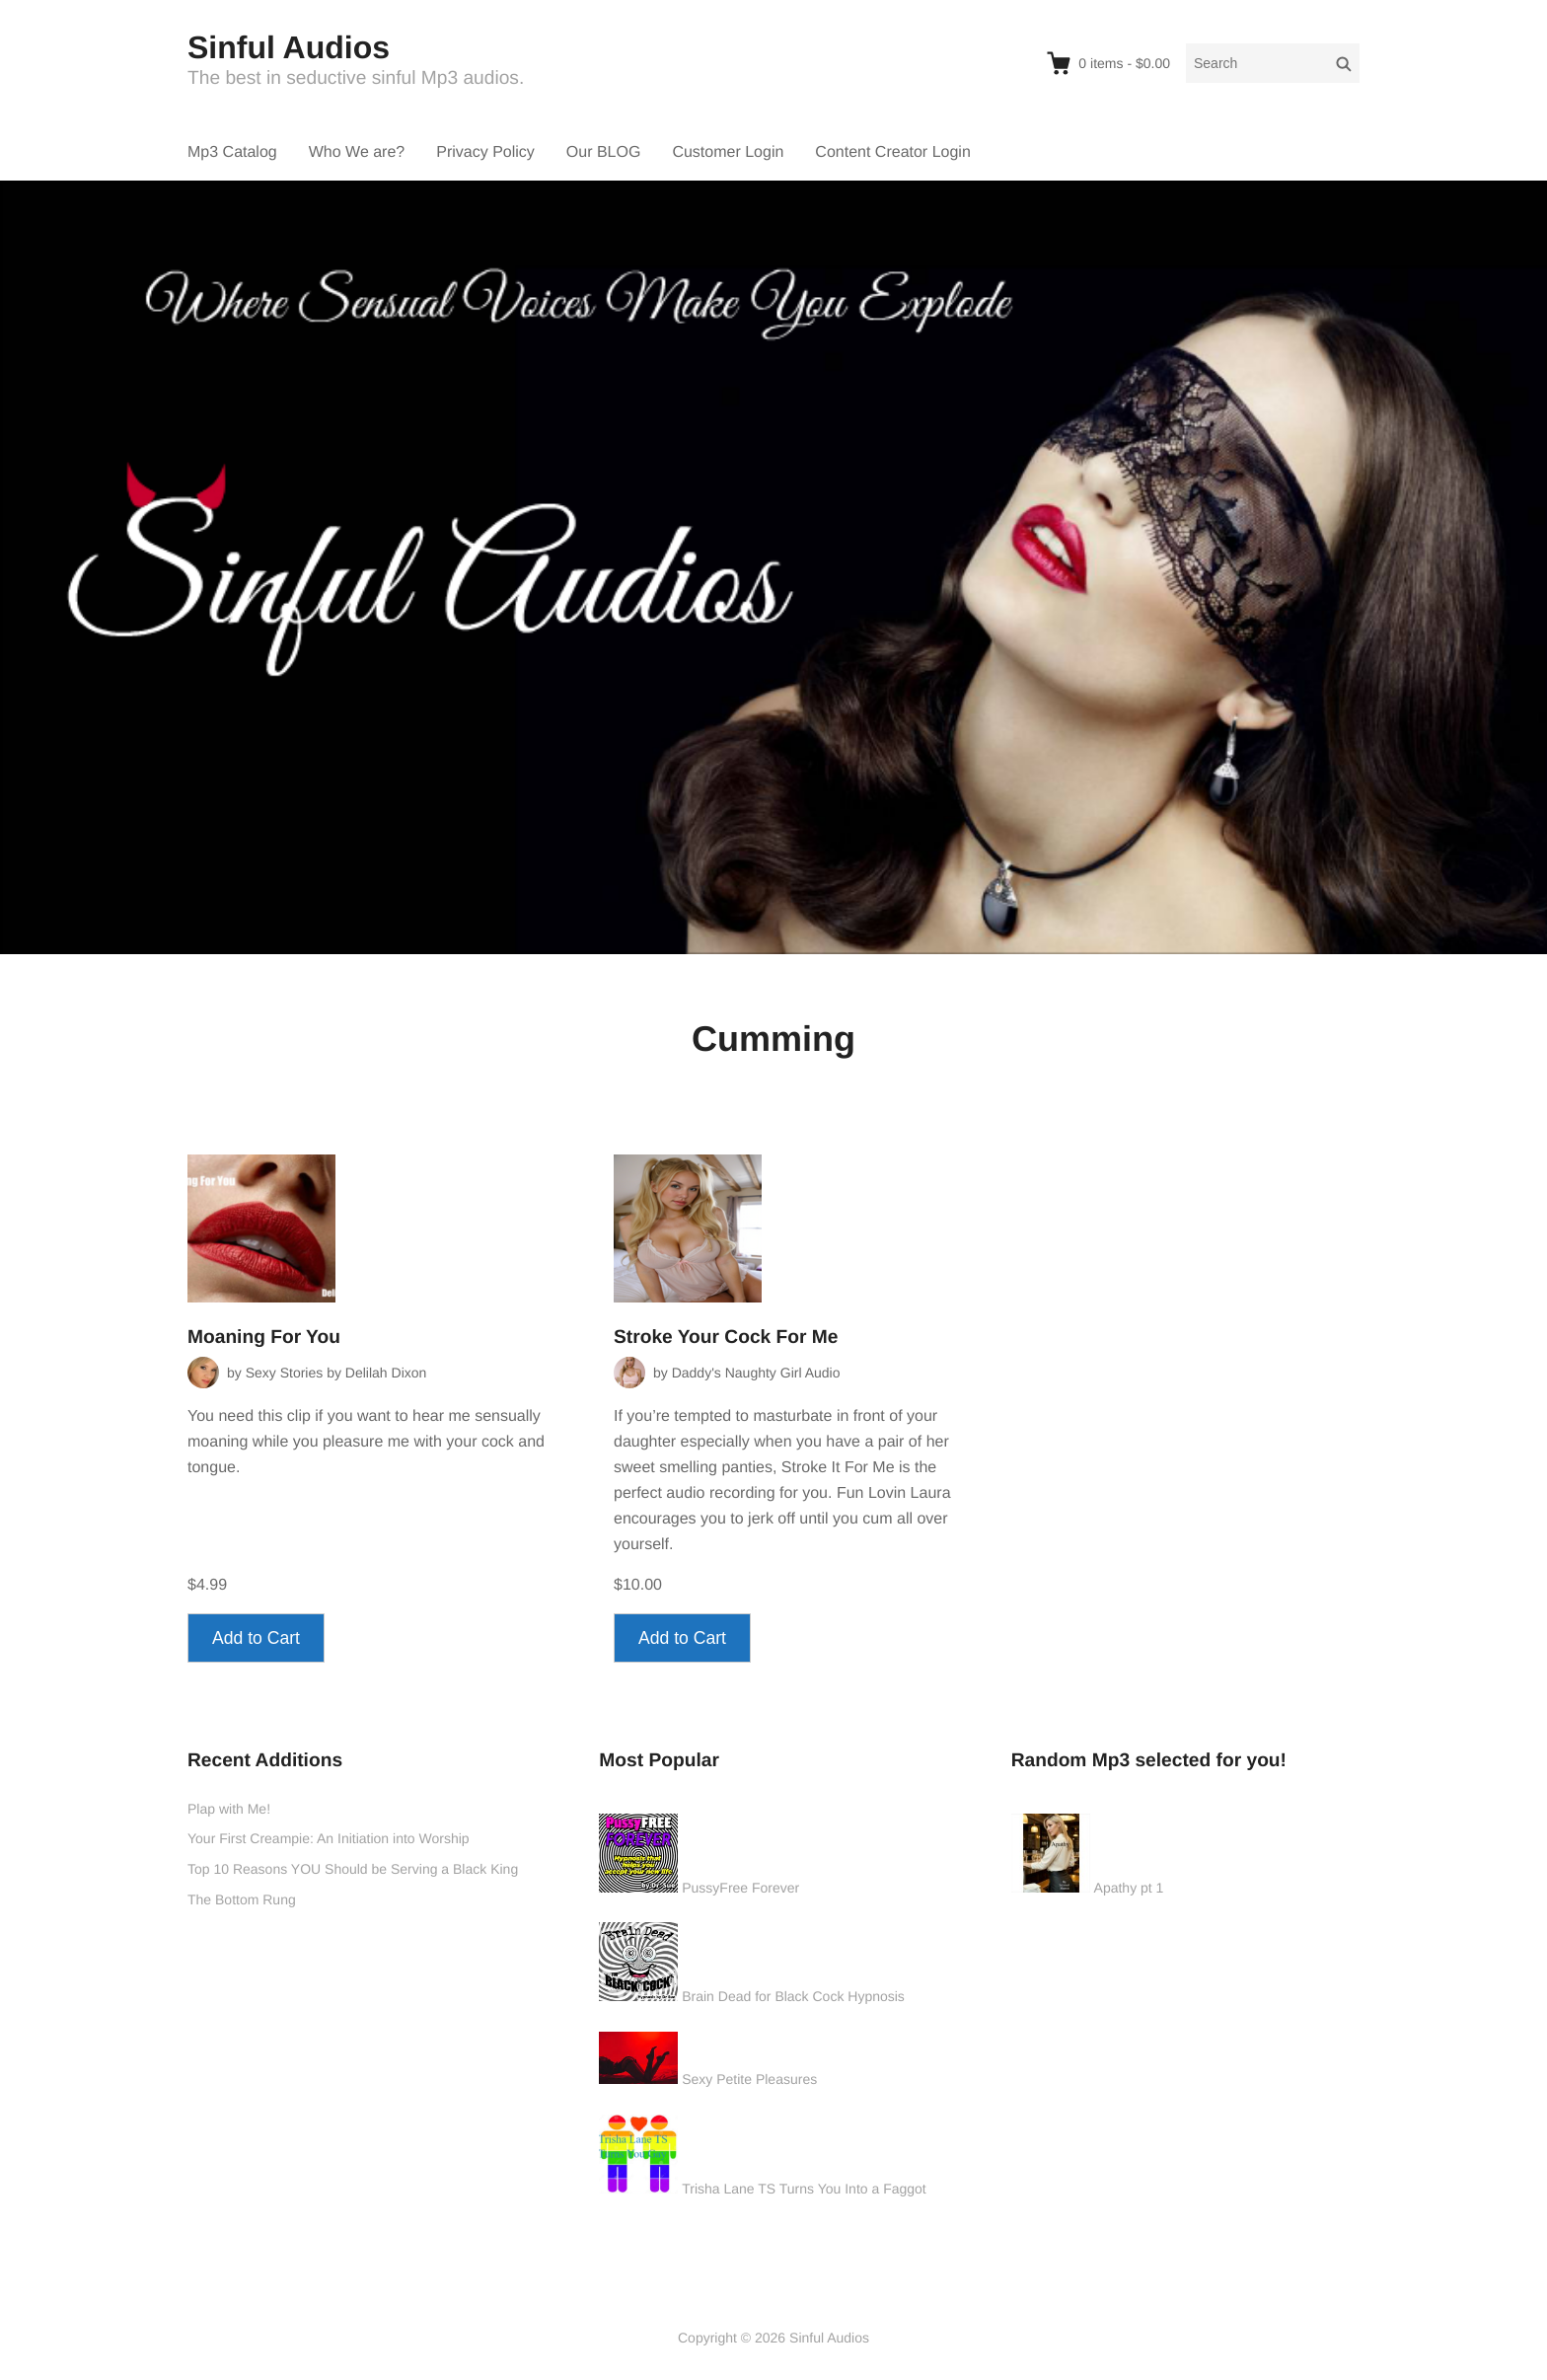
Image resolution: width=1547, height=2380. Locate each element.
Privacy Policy (485, 152)
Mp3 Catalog (232, 152)
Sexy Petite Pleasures (749, 2079)
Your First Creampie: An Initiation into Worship (328, 1838)
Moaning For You (263, 1337)
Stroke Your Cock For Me (726, 1337)
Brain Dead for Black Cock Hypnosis (793, 1996)
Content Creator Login (892, 152)
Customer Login (727, 152)
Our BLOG (603, 152)
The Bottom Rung (241, 1899)
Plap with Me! (228, 1809)
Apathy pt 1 (1129, 1888)
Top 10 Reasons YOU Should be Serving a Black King (352, 1869)
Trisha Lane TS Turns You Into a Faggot (804, 2188)
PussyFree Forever (740, 1888)
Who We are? (357, 152)
